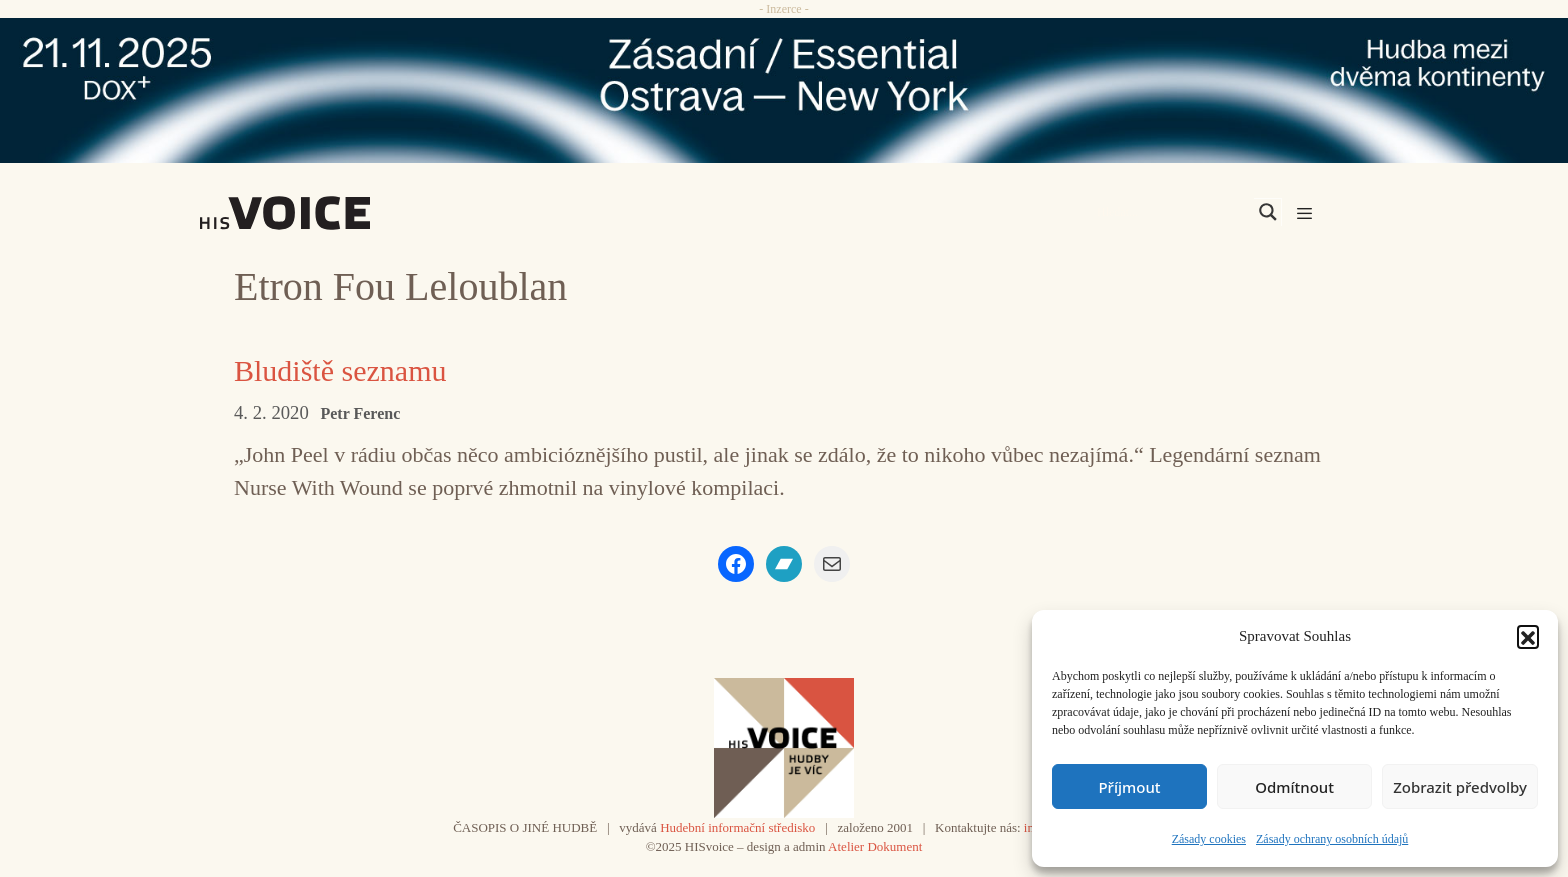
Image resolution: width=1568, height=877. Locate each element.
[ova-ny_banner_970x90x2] (784, 90)
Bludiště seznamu (340, 370)
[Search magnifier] (1268, 212)
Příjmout (1129, 787)
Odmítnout (1294, 787)
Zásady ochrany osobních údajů (1332, 839)
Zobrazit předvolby (1460, 787)
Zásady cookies (1209, 839)
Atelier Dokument (875, 846)
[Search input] (1173, 212)
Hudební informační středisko (737, 827)
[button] (1528, 636)
